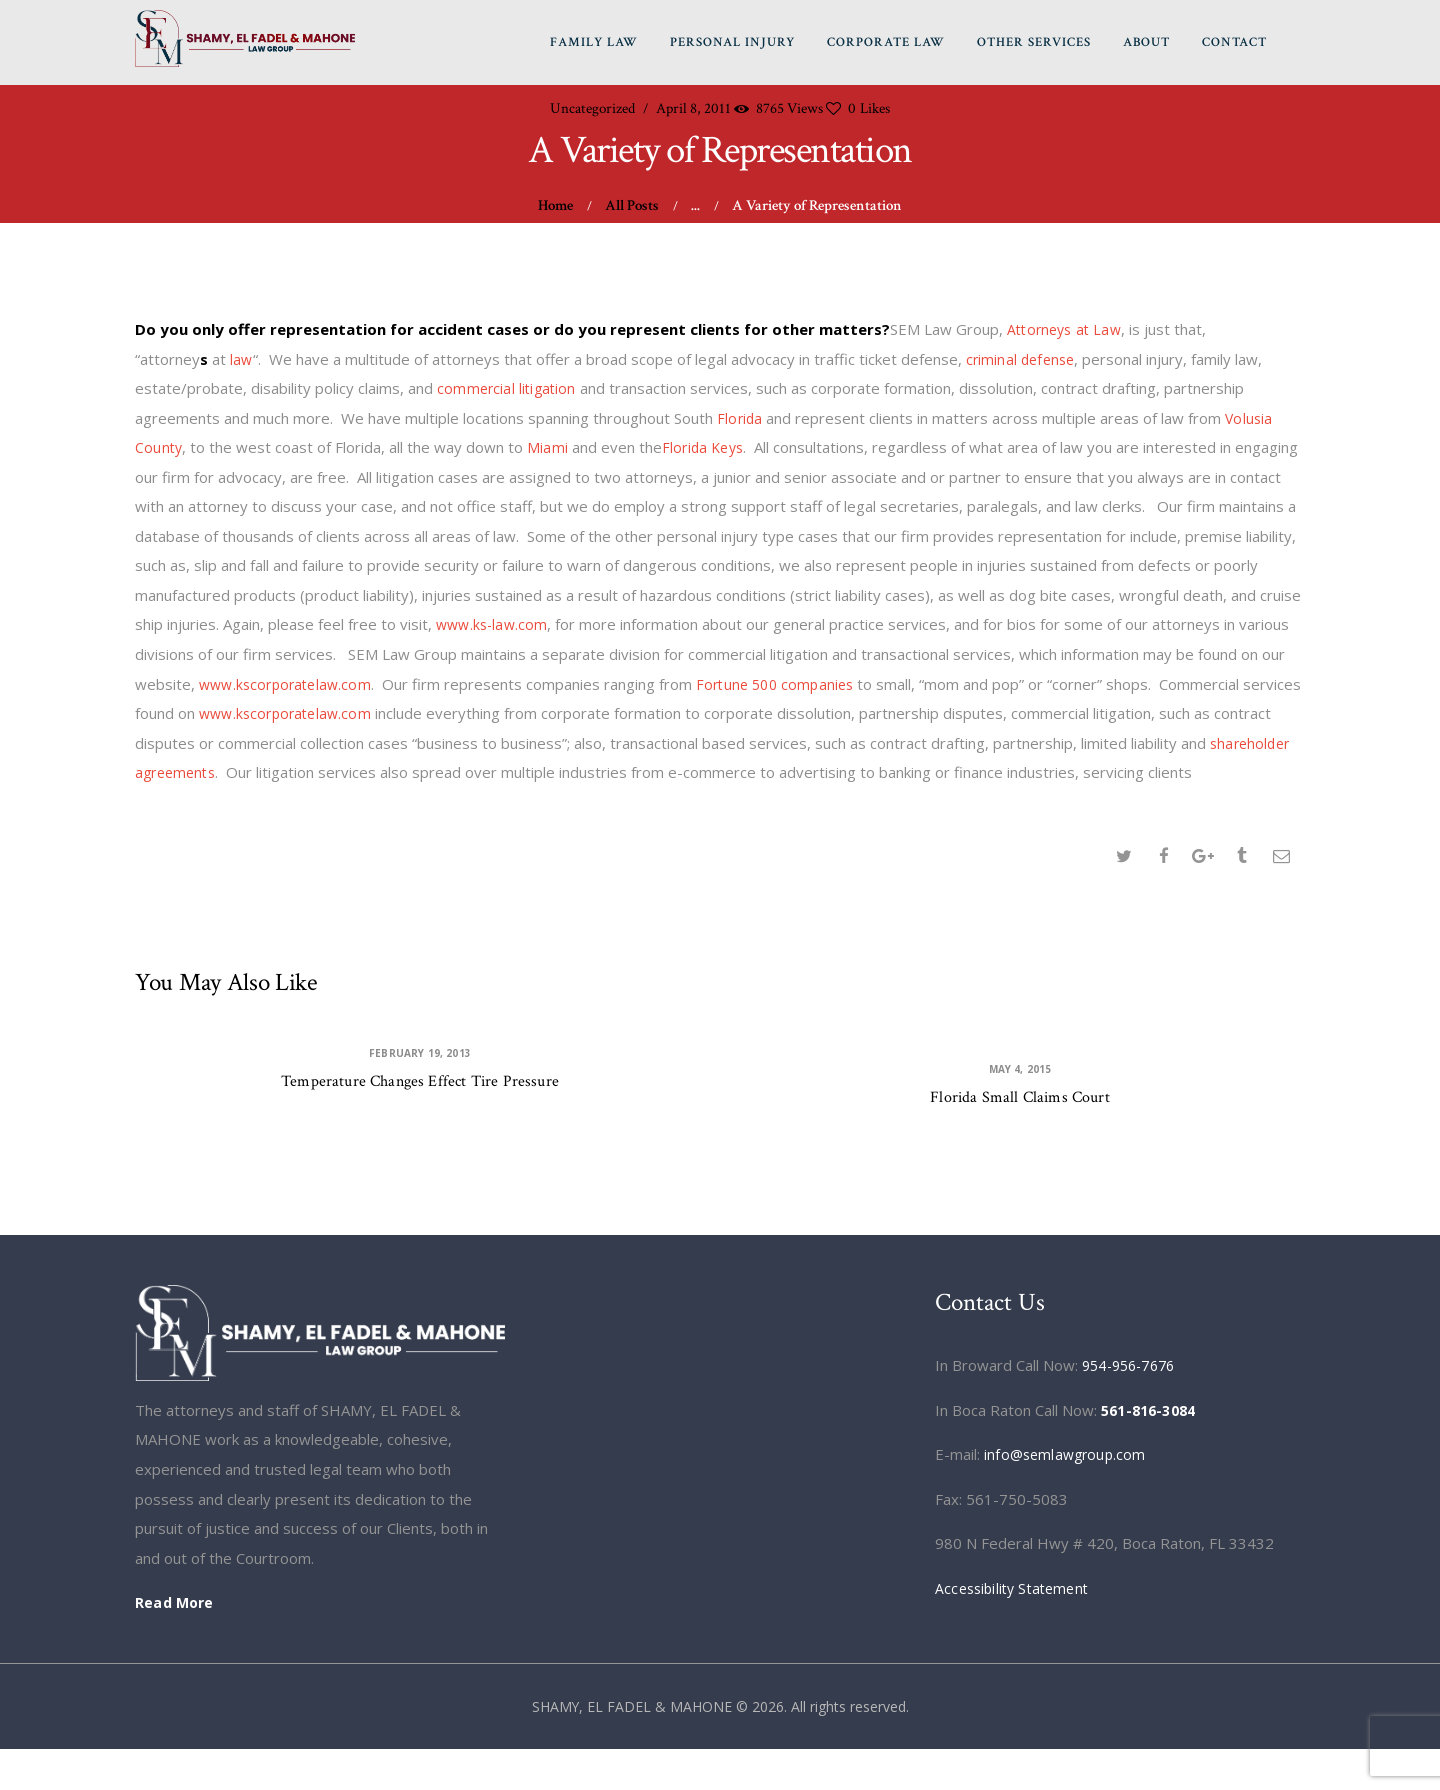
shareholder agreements (250, 774)
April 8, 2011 (693, 110)
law (241, 361)
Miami (548, 449)
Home (555, 207)
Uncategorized (592, 110)
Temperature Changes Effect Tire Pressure (420, 1116)
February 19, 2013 (420, 1086)
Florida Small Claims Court (1020, 1133)
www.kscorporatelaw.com (288, 686)
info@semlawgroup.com (1066, 1495)
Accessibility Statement (1015, 1628)
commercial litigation (507, 390)
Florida (740, 420)
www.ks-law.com (493, 626)
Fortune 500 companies (783, 686)
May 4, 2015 (1020, 1103)
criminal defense (1022, 361)
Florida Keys (704, 449)
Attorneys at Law (1066, 331)
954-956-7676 (1133, 1406)
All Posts (632, 207)
